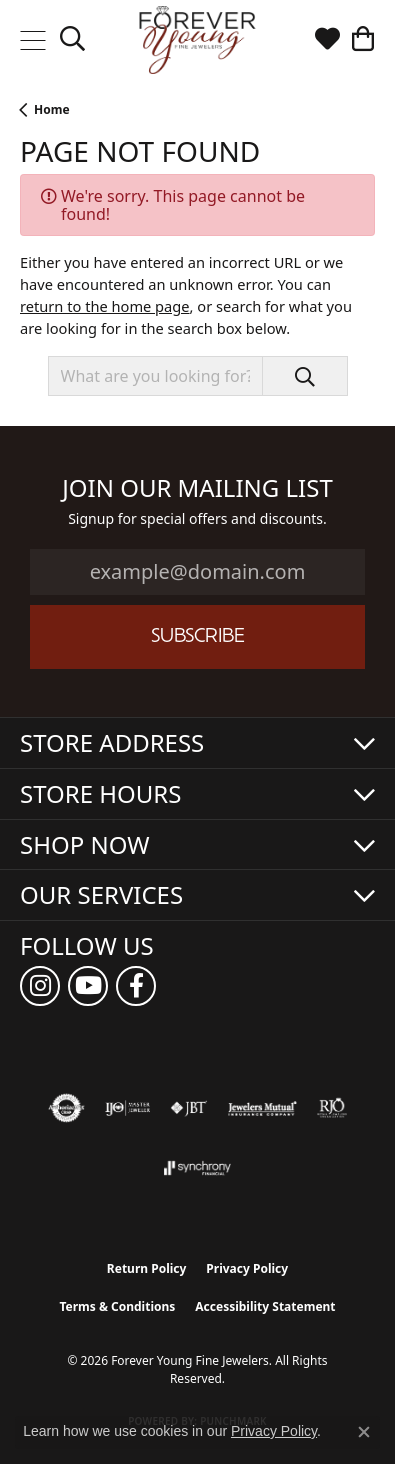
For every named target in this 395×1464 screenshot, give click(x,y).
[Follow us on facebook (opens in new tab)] (136, 986)
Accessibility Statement (265, 1306)
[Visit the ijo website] (127, 1108)
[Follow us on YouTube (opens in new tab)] (88, 986)
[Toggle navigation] (32, 40)
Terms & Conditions (117, 1306)
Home (52, 109)
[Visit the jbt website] (189, 1108)
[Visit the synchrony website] (197, 1168)
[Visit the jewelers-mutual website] (262, 1108)
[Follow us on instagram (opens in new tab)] (40, 986)
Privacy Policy (247, 1268)
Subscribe (198, 637)
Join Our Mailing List (197, 488)
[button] (72, 40)
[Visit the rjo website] (332, 1108)
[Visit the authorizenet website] (66, 1108)
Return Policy (147, 1268)
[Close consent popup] (364, 1432)
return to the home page (105, 306)
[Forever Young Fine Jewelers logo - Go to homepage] (197, 40)
